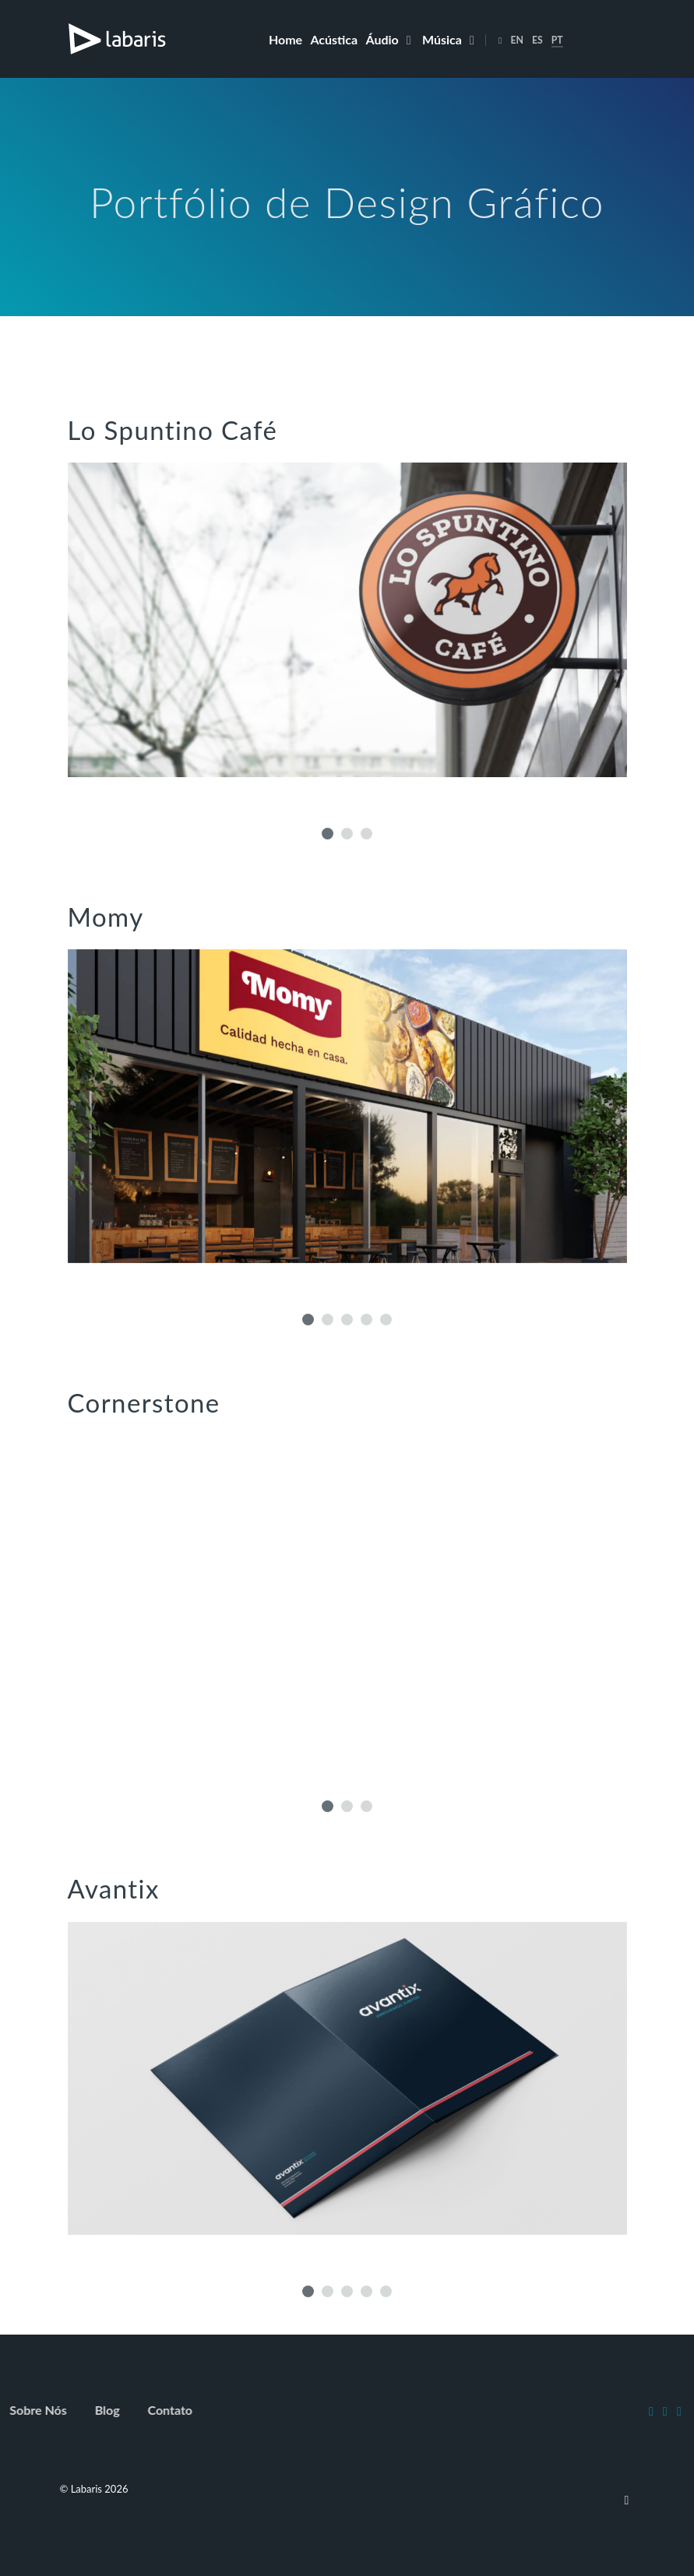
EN (516, 40)
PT (557, 40)
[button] (327, 833)
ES (537, 40)
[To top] (627, 2499)
